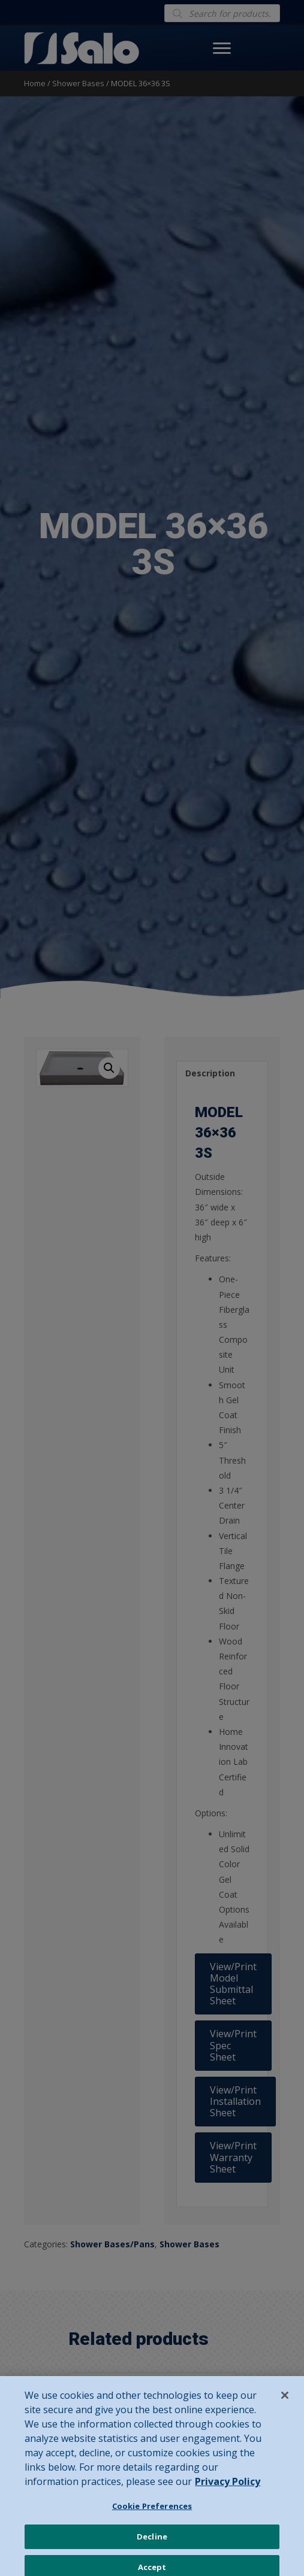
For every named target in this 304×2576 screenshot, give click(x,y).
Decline (152, 2544)
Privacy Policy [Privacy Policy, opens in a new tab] (227, 2489)
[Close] (285, 2403)
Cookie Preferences (152, 2514)
